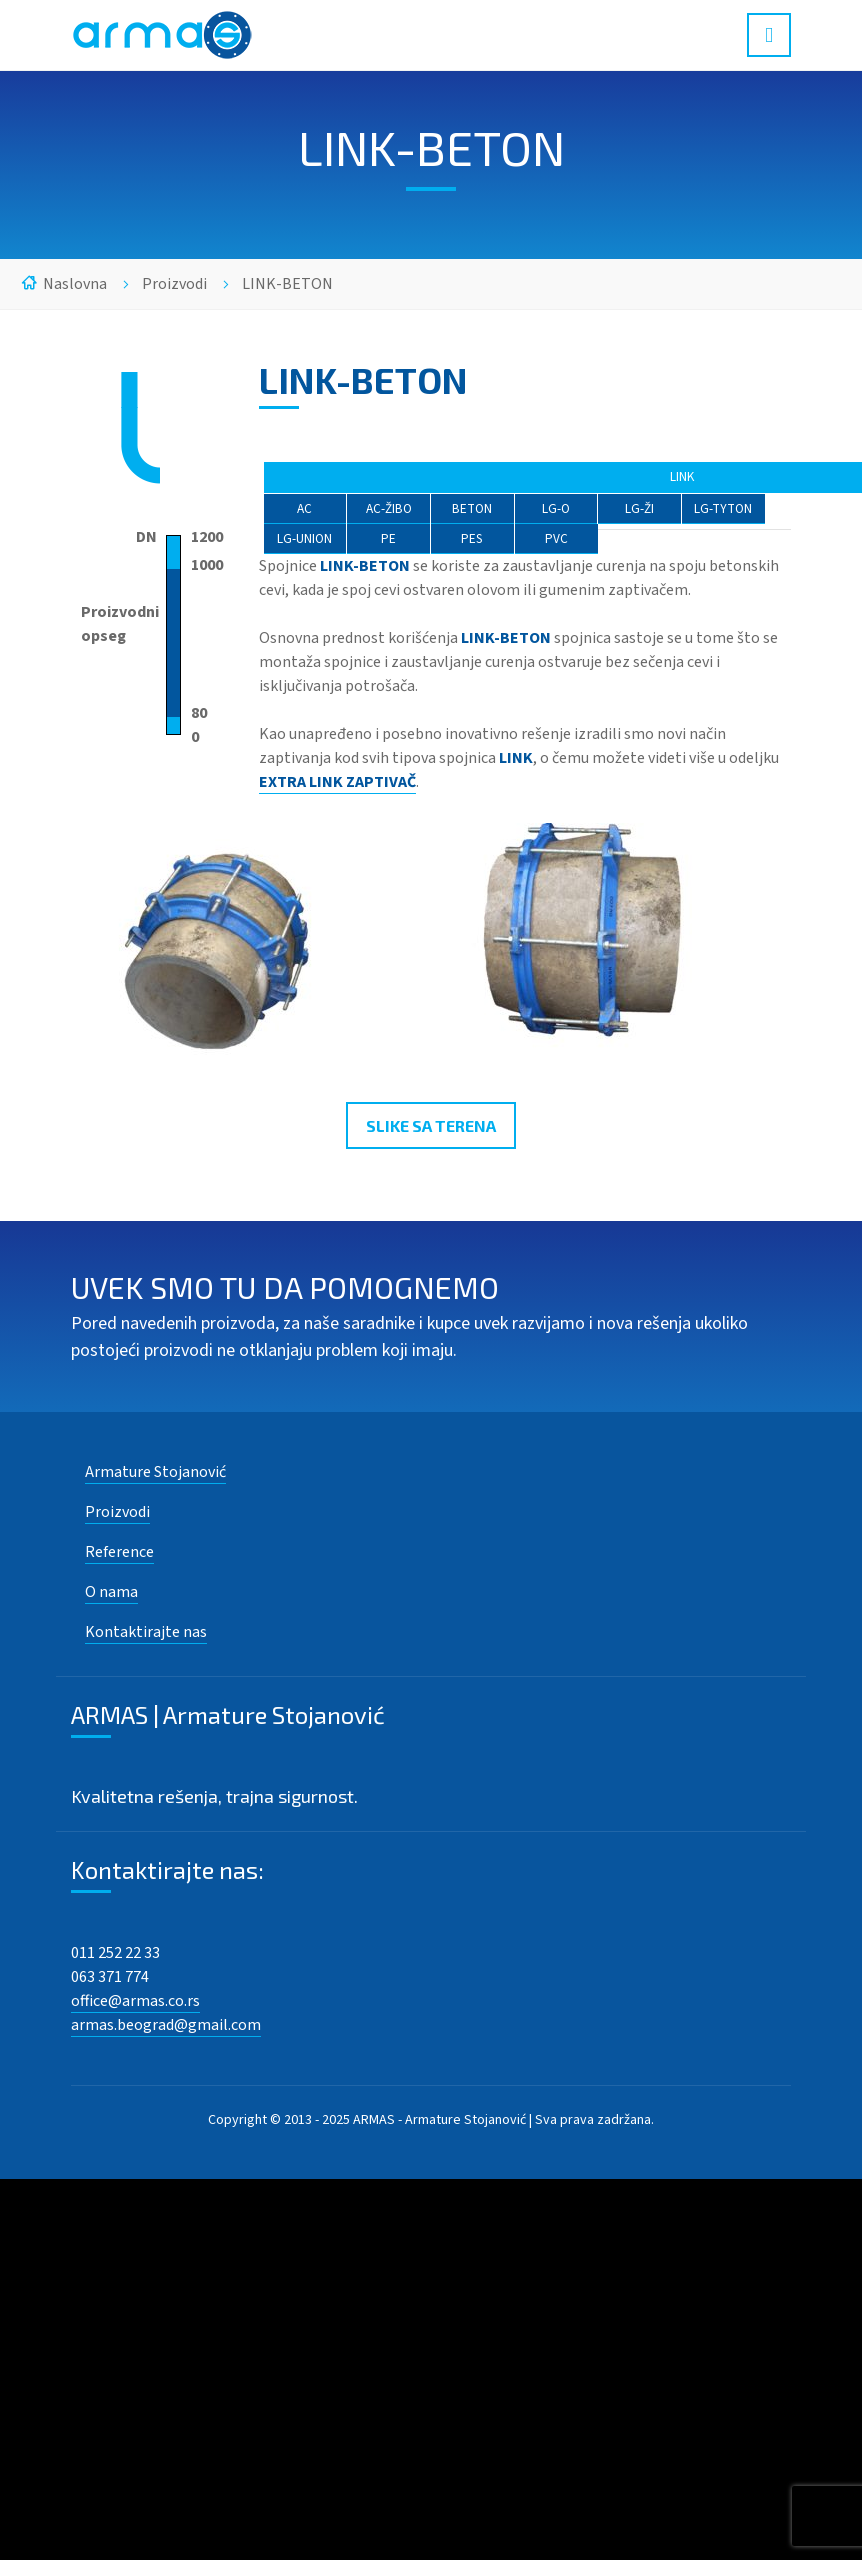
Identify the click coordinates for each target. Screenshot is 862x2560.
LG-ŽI (639, 508)
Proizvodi (174, 284)
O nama (111, 1592)
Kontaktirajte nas (146, 1632)
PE (388, 538)
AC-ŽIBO (389, 508)
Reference (119, 1552)
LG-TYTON (723, 508)
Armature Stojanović (155, 1472)
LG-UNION (304, 538)
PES (472, 538)
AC (304, 508)
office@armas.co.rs (135, 2001)
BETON (472, 508)
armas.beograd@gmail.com (166, 2025)
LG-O (556, 508)
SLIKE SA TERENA (431, 1125)
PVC (556, 538)
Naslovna (75, 284)
